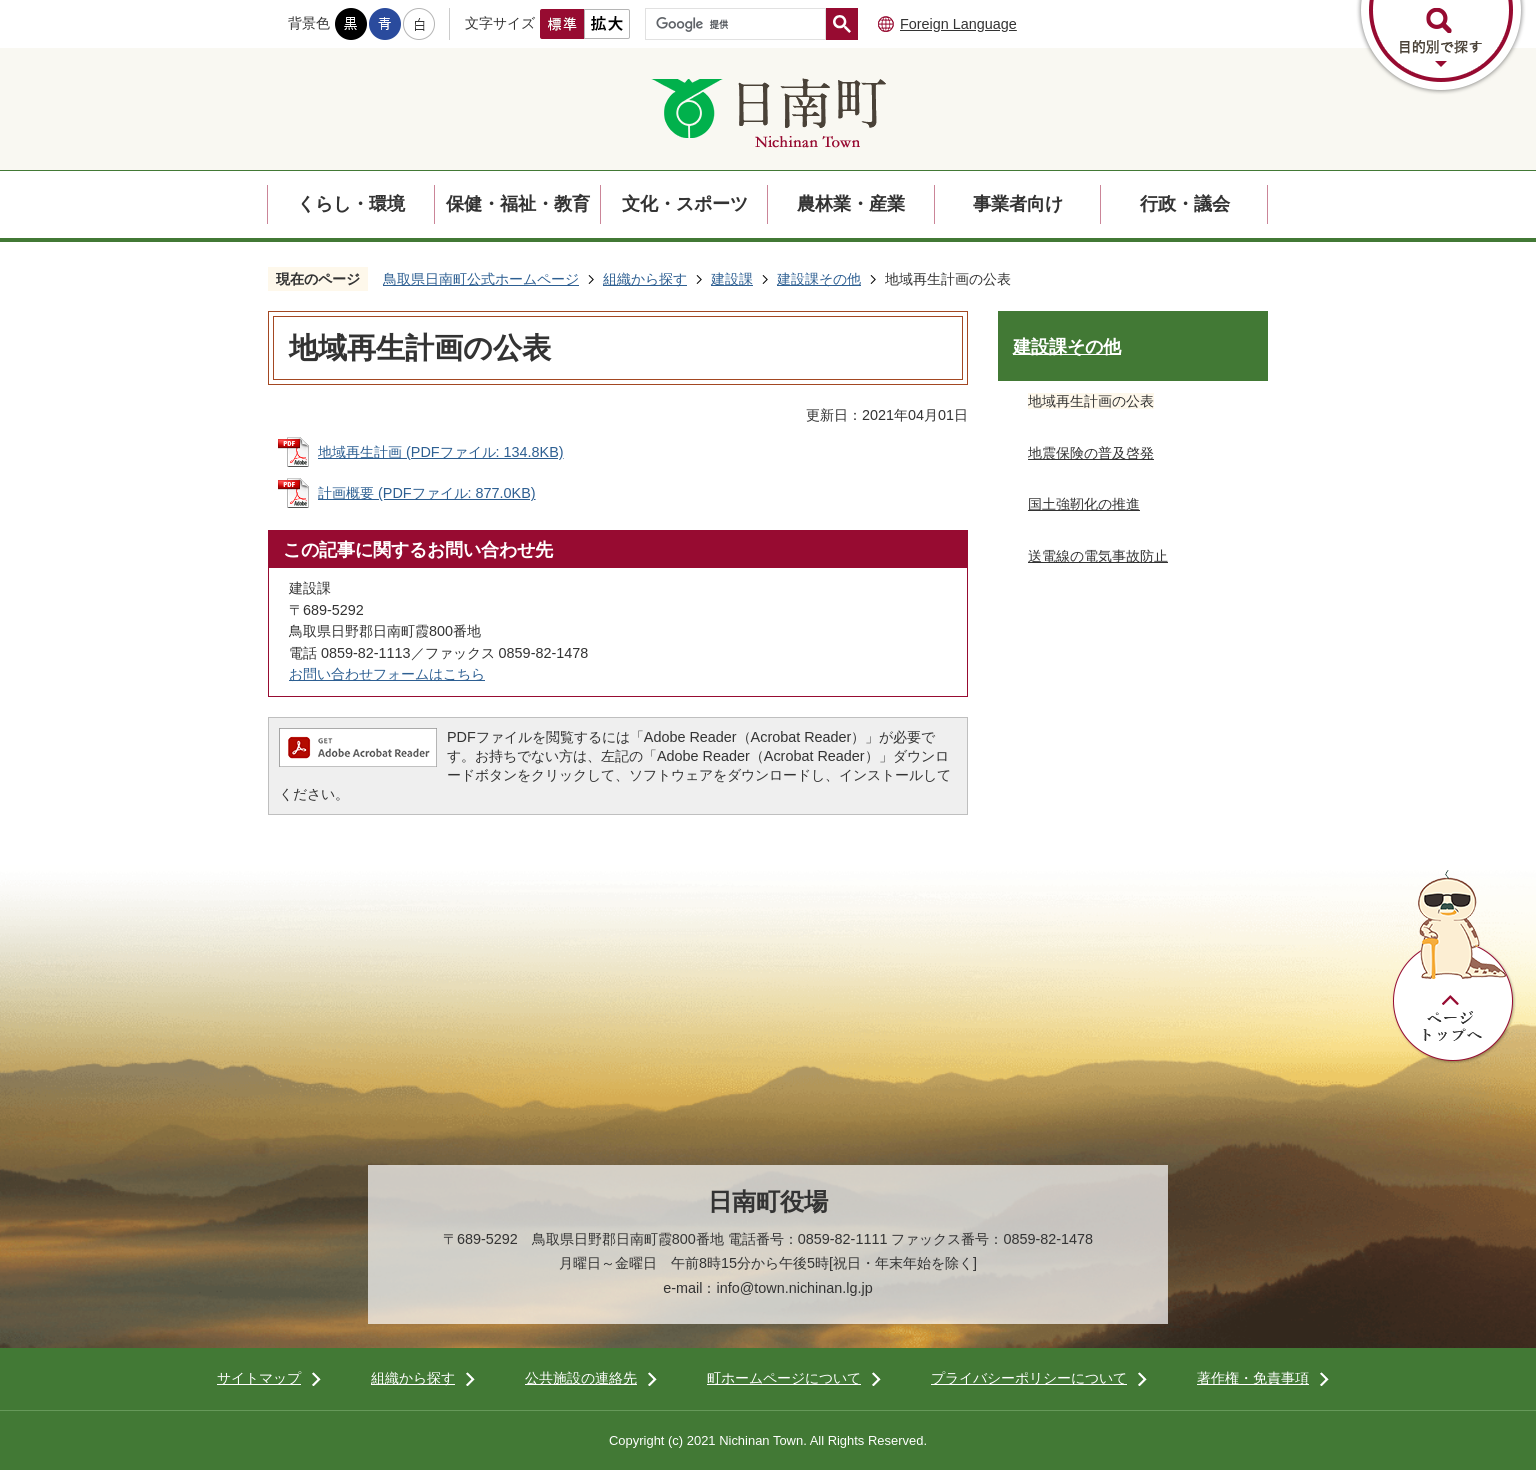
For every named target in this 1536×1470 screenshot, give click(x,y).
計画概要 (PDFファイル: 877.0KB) (427, 493)
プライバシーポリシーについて (1029, 1378)
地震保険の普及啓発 (1091, 453)
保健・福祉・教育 (518, 204)
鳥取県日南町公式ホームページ (481, 279)
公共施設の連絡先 (581, 1378)
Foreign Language (958, 24)
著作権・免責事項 (1253, 1378)
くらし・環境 (351, 204)
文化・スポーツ (685, 204)
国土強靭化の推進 (1084, 504)
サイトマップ (259, 1378)
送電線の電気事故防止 (1098, 556)
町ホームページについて (784, 1378)
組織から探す (645, 279)
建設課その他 (819, 279)
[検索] (740, 24)
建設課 (732, 279)
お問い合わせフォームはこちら (387, 674)
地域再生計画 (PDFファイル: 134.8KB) (441, 452)
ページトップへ (1454, 967)
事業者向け (1018, 204)
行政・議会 (1185, 204)
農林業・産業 (851, 204)
